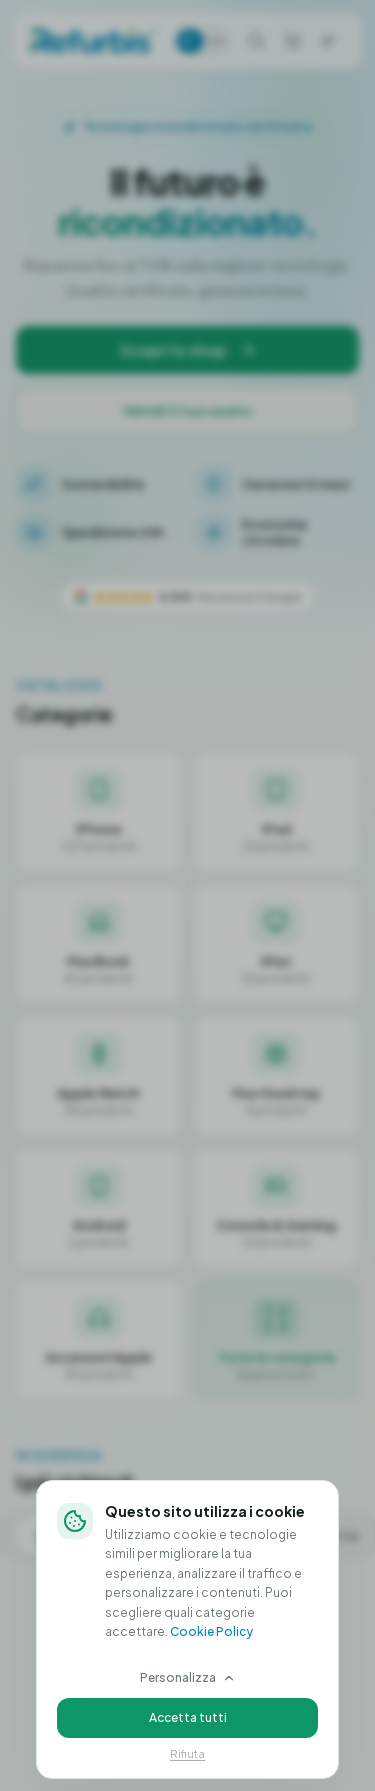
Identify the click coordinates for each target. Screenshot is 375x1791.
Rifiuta (187, 1751)
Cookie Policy (211, 1629)
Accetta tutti (188, 1715)
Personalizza (188, 1675)
